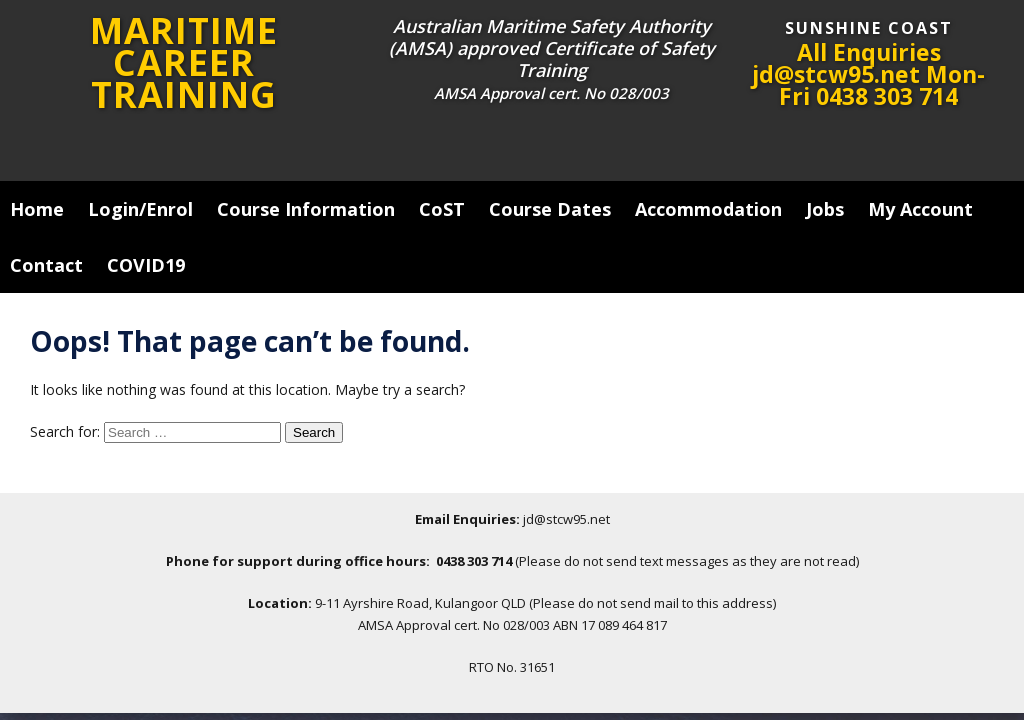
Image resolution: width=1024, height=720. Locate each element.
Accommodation (708, 209)
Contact (46, 265)
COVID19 (146, 265)
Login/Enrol (140, 209)
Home (37, 209)
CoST (442, 209)
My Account (920, 209)
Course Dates (550, 209)
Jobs (825, 209)
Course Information (306, 209)
